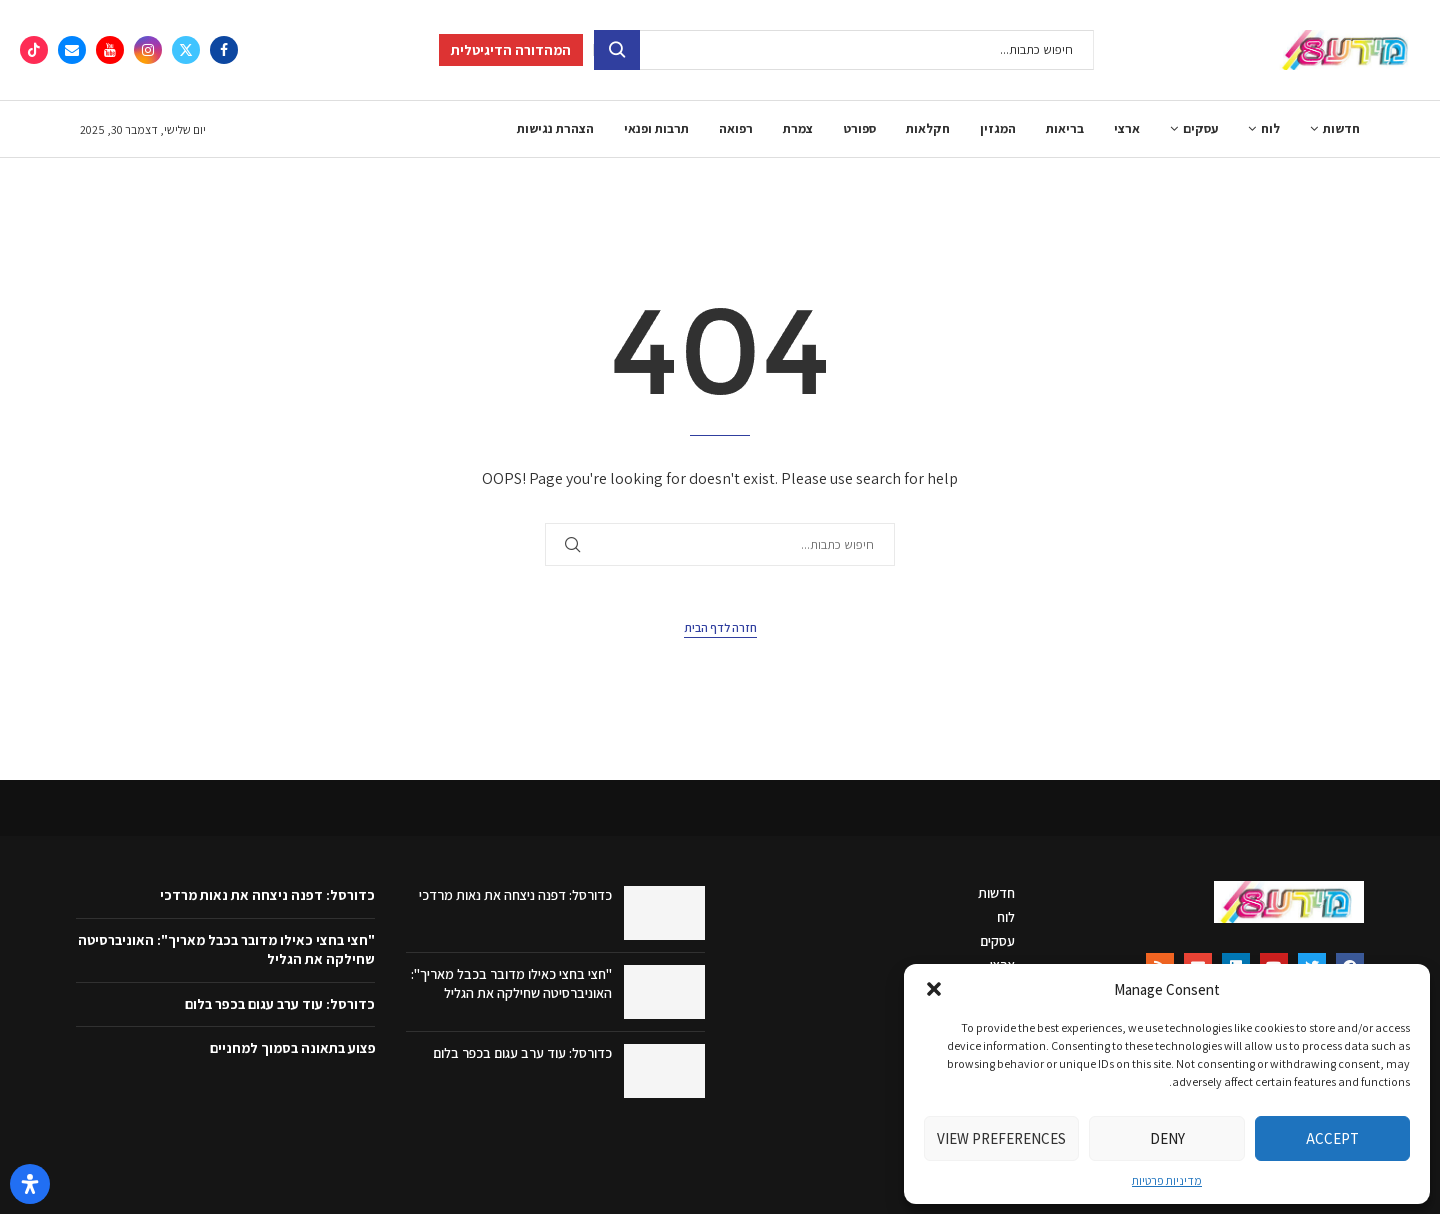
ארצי (1127, 128)
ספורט (859, 128)
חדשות (1341, 128)
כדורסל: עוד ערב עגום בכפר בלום (522, 1053)
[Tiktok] (34, 50)
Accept (1332, 1138)
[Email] (72, 50)
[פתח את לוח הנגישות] (30, 1184)
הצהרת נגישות (555, 128)
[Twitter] (186, 50)
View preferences (1001, 1138)
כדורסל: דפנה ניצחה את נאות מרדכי (515, 895)
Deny (1167, 1138)
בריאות (1065, 128)
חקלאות (928, 128)
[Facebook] (224, 50)
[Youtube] (110, 50)
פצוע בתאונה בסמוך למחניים (293, 1048)
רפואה (736, 128)
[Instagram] (148, 50)
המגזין (998, 128)
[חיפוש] (844, 50)
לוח (1270, 128)
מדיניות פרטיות (1167, 1180)
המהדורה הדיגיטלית (511, 50)
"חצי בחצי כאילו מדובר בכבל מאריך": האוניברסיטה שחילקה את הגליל (511, 984)
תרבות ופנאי (656, 128)
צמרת (798, 128)
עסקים (1200, 128)
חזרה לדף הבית (720, 627)
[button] (934, 989)
